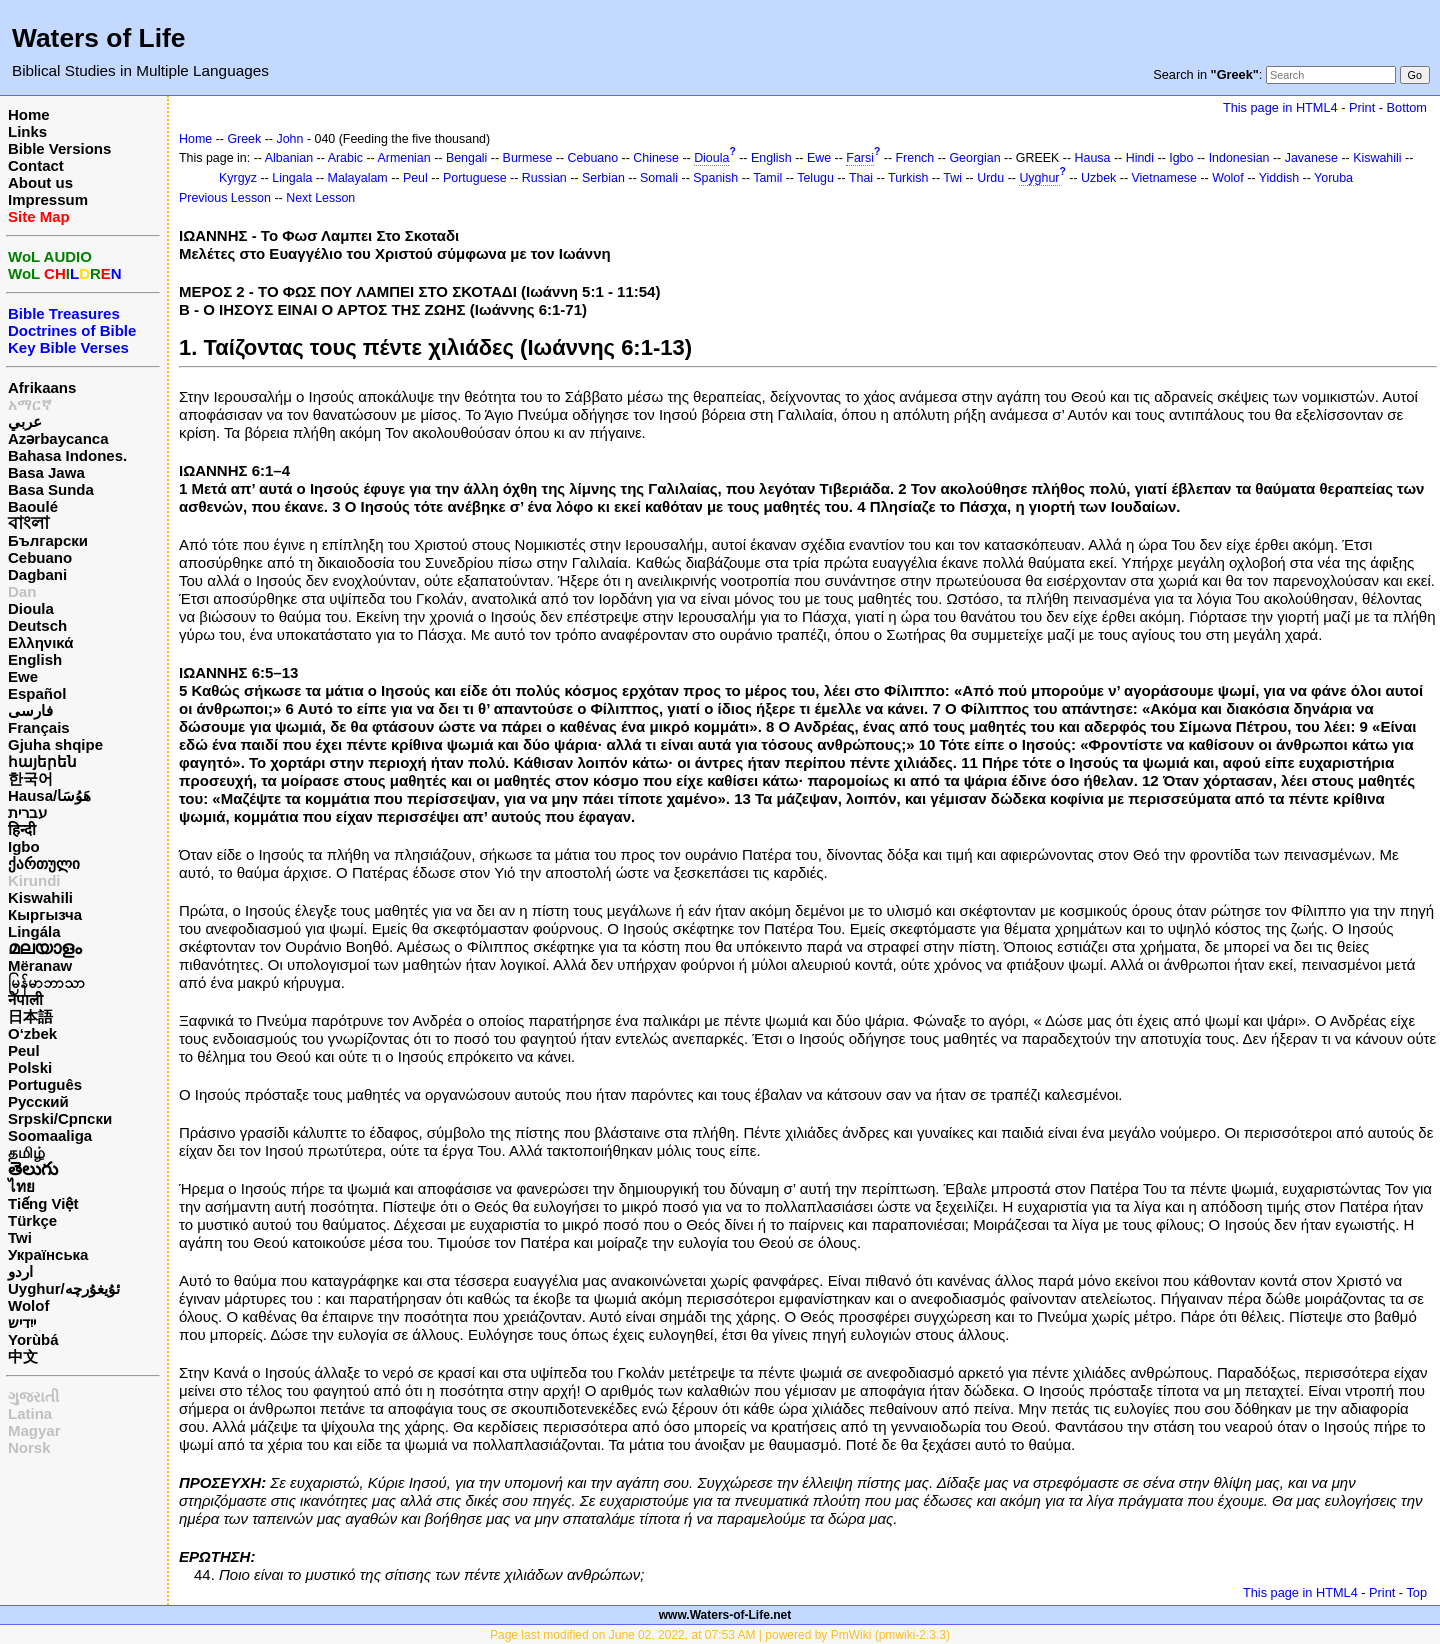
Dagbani (37, 574)
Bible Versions (59, 148)
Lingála (34, 931)
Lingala (292, 178)
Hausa (1093, 158)
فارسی (30, 710)
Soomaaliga (50, 1135)
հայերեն (42, 761)
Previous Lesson (225, 198)
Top (1416, 1592)
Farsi (860, 158)
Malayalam (358, 178)
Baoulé (33, 506)
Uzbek (1098, 178)
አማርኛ (30, 404)
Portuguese (475, 178)
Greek (244, 139)
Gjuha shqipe (55, 744)
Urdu (990, 178)
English (35, 659)
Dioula (31, 608)
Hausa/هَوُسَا (49, 795)
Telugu (815, 178)
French (915, 158)
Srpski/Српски (60, 1118)
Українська (48, 1254)
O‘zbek (32, 1033)
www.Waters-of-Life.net (725, 1615)
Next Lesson (320, 198)
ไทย (21, 1186)
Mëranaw (40, 965)
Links (27, 131)
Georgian (974, 158)
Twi (20, 1237)
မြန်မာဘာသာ (46, 982)
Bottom (1407, 107)
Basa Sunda (51, 489)
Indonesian (1239, 158)
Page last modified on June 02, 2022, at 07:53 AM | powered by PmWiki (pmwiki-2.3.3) (720, 1635)
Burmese (528, 158)
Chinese (656, 158)
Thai (861, 178)
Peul (24, 1050)
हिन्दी (22, 829)
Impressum (48, 199)
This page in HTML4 (1280, 107)
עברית (27, 812)
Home (29, 114)
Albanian (289, 158)
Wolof (28, 1305)
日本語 (30, 1016)
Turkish (908, 178)
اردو (20, 1271)
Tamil (767, 178)
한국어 (30, 778)
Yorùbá (33, 1339)
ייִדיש (22, 1322)
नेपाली (25, 999)
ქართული (44, 863)
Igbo (24, 846)
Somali (659, 178)
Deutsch (37, 625)
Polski (30, 1067)
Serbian (603, 178)
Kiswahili (40, 897)
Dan (22, 591)
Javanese (1311, 158)
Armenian (403, 158)
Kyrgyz (238, 178)
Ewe (23, 676)
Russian (544, 178)
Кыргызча (45, 914)
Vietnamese (1164, 178)
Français (39, 727)
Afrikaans (42, 387)
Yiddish (1279, 178)
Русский (38, 1101)
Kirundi (34, 880)
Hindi (1140, 158)
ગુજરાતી (33, 1396)
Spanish (715, 178)
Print (1362, 107)
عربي (25, 421)
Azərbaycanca (58, 438)
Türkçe (32, 1220)
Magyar (34, 1430)
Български (48, 540)
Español (37, 693)
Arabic (345, 158)
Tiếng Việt (43, 1203)
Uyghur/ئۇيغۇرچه (64, 1288)
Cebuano (40, 557)
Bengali (467, 158)
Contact (36, 165)
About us (40, 182)
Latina (30, 1413)
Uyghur (1039, 178)
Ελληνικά (40, 642)
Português (45, 1084)
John (289, 139)
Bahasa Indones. (67, 455)
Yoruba (1333, 178)
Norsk (29, 1447)
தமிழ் (26, 1152)
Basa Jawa (46, 472)
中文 (23, 1356)
